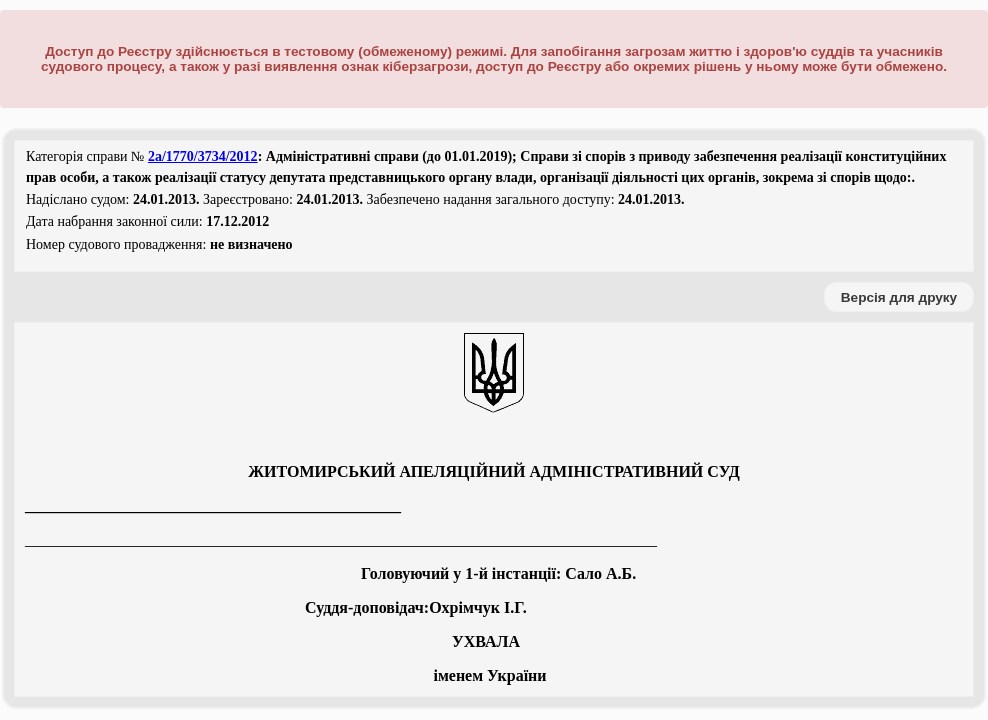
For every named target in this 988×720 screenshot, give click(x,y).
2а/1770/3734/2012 (203, 156)
